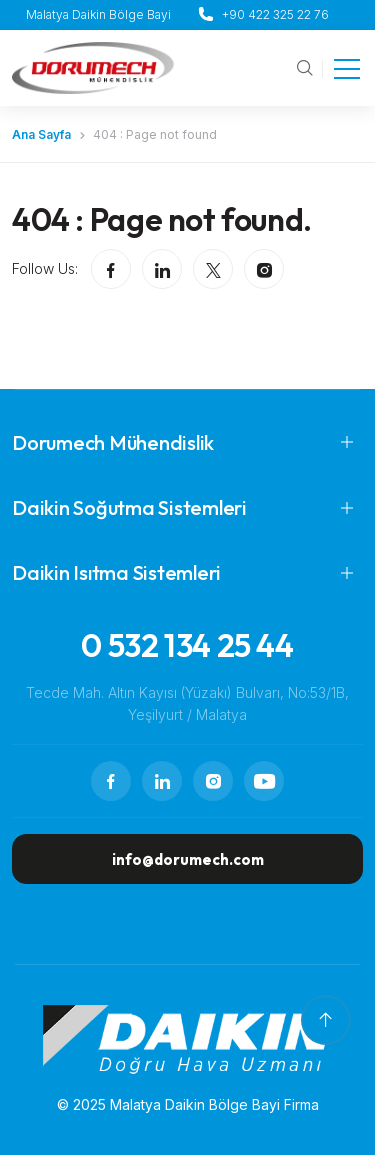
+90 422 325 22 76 (275, 14)
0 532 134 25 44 (187, 645)
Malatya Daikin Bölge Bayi (98, 14)
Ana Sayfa (41, 134)
